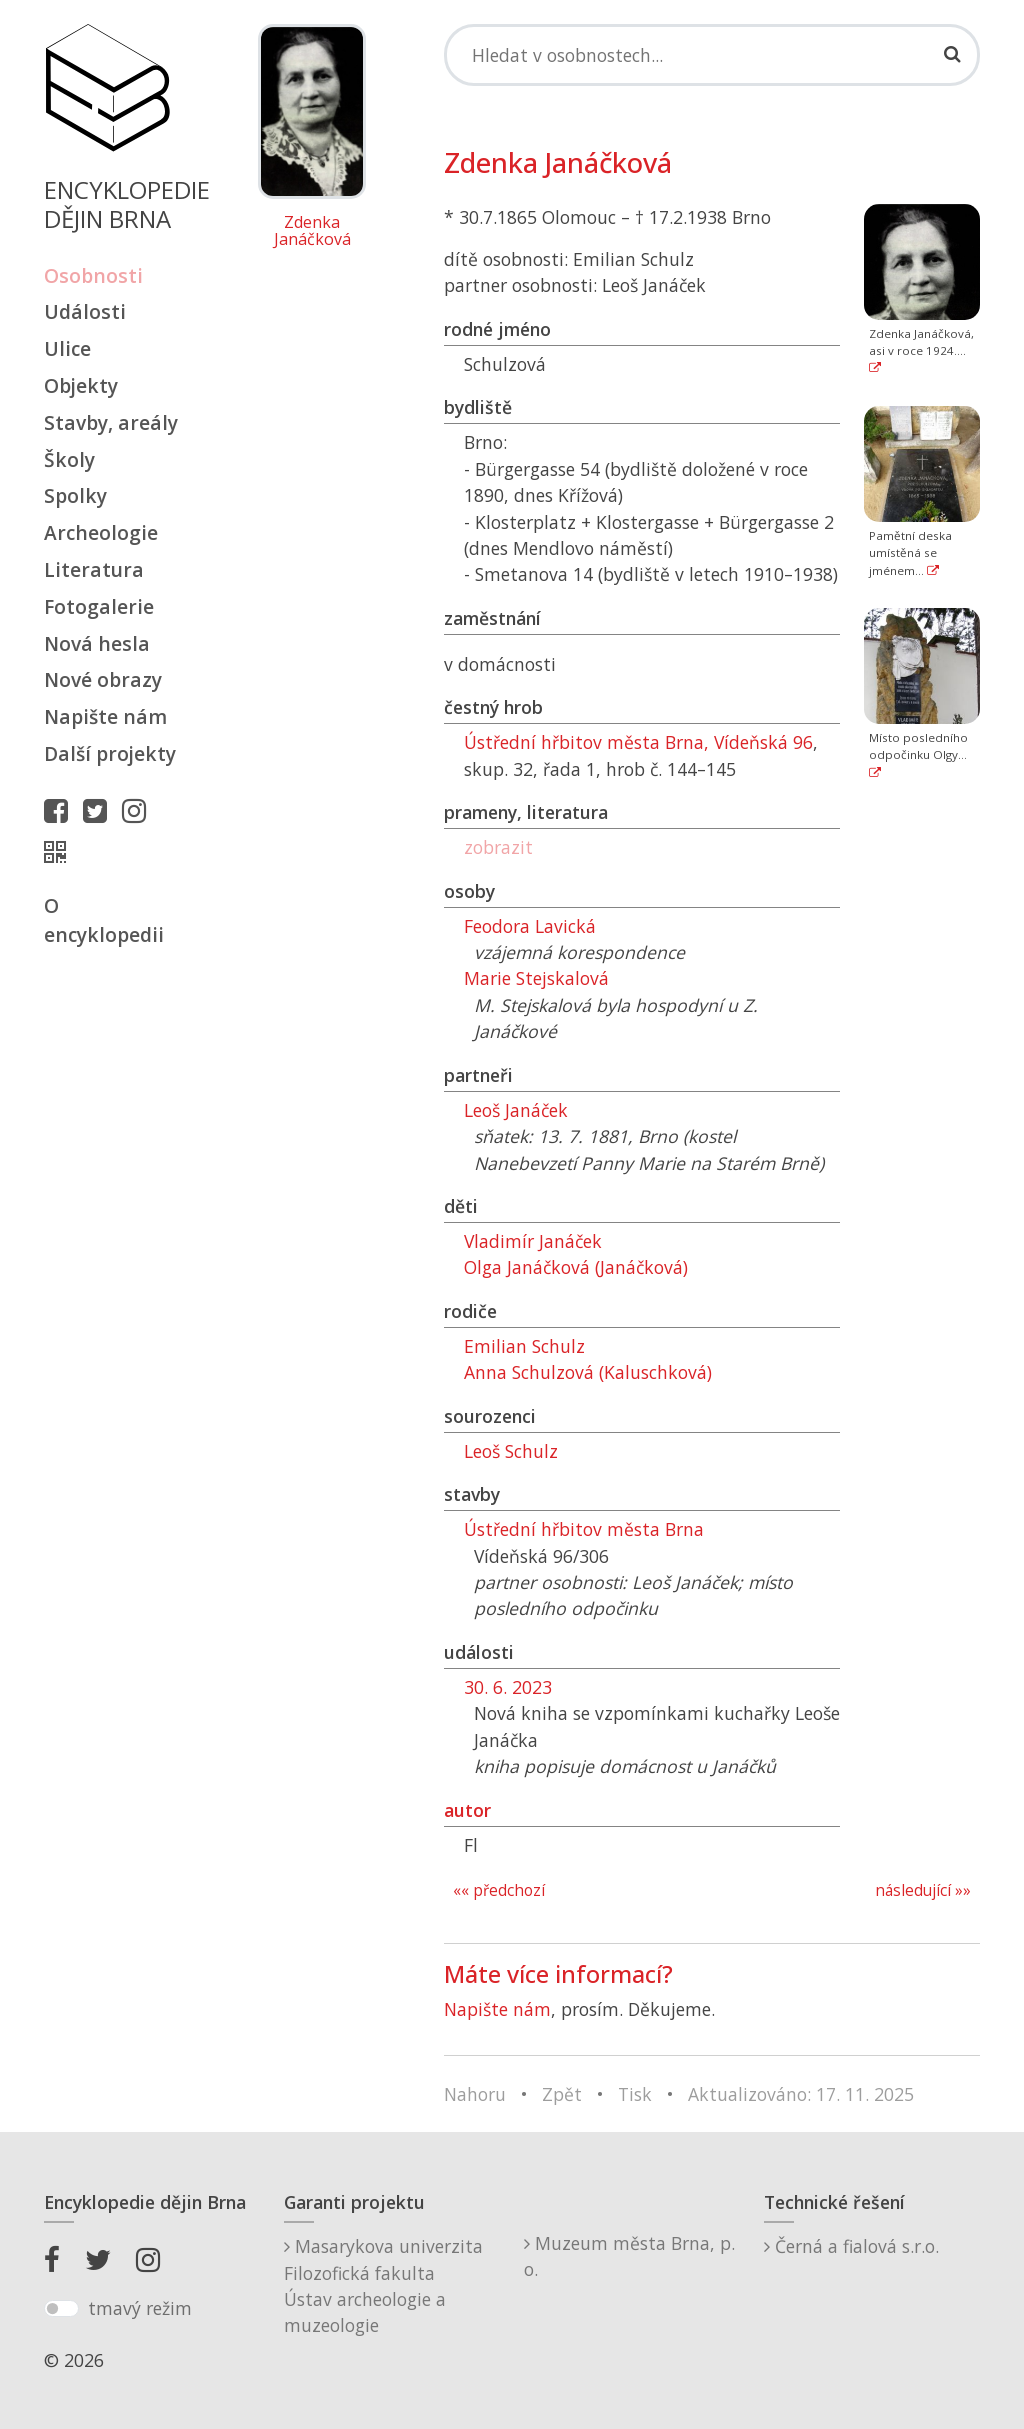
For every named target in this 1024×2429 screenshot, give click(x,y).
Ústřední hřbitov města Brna (584, 1529)
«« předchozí (499, 1890)
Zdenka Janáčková (312, 231)
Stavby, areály (111, 422)
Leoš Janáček (516, 1110)
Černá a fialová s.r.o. (851, 2246)
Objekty (81, 385)
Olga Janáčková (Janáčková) (576, 1267)
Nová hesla (97, 643)
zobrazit (498, 847)
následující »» (923, 1890)
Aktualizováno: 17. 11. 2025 (801, 2094)
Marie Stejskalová (536, 978)
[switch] (61, 2309)
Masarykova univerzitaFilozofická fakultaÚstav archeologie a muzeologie (383, 2285)
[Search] (712, 55)
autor (467, 1810)
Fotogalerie (99, 606)
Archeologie (101, 532)
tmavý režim (140, 2308)
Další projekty (110, 753)
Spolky (75, 495)
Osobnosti (93, 275)
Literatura (94, 569)
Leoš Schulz (511, 1451)
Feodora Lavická (530, 926)
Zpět (562, 2094)
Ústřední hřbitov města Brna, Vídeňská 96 (638, 742)
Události (85, 311)
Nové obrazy (103, 679)
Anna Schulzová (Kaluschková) (588, 1372)
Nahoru (475, 2094)
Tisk (635, 2094)
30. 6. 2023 (508, 1687)
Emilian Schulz (524, 1346)
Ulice (67, 348)
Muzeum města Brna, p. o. (629, 2256)
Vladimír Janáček (533, 1241)
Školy (69, 459)
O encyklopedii (104, 920)
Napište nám (105, 716)
